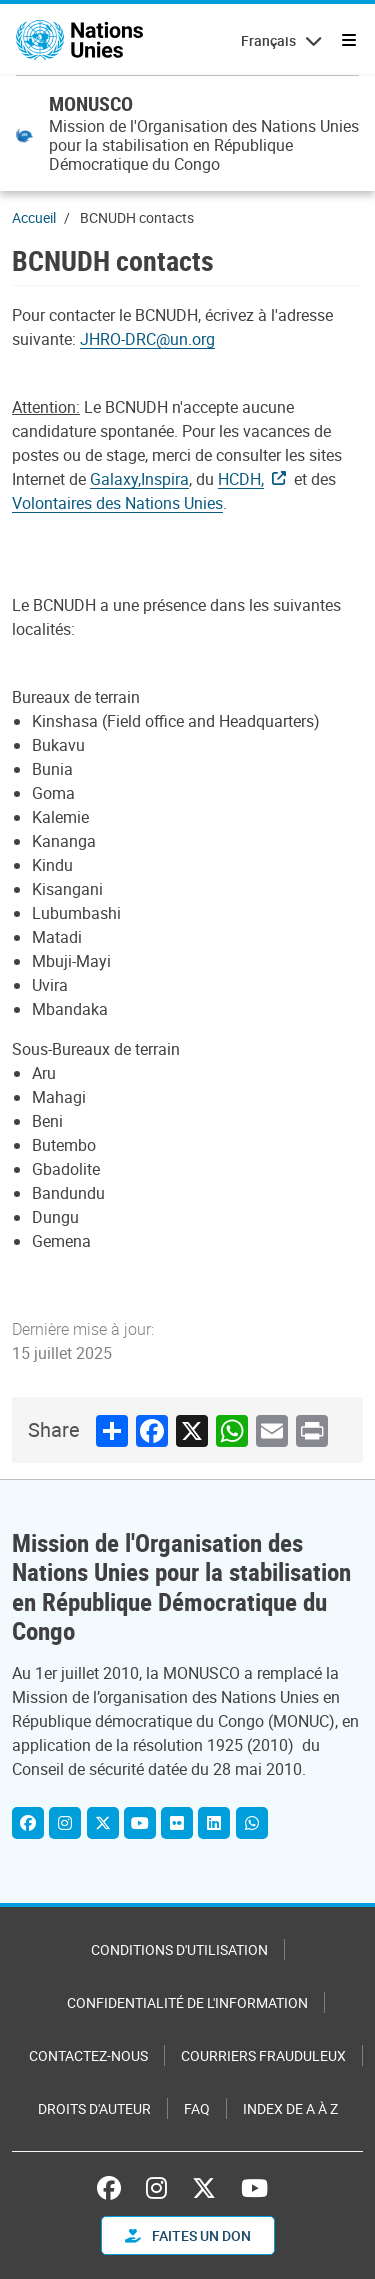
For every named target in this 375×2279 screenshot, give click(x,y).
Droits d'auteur (94, 2108)
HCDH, (241, 479)
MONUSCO (91, 103)
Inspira (165, 479)
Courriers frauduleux (263, 2055)
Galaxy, (115, 479)
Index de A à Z (290, 2108)
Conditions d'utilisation (179, 1949)
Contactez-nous (88, 2055)
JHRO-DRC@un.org (147, 339)
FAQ (197, 2108)
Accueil (34, 217)
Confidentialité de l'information (187, 2002)
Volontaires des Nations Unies (117, 503)
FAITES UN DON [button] (188, 2235)
